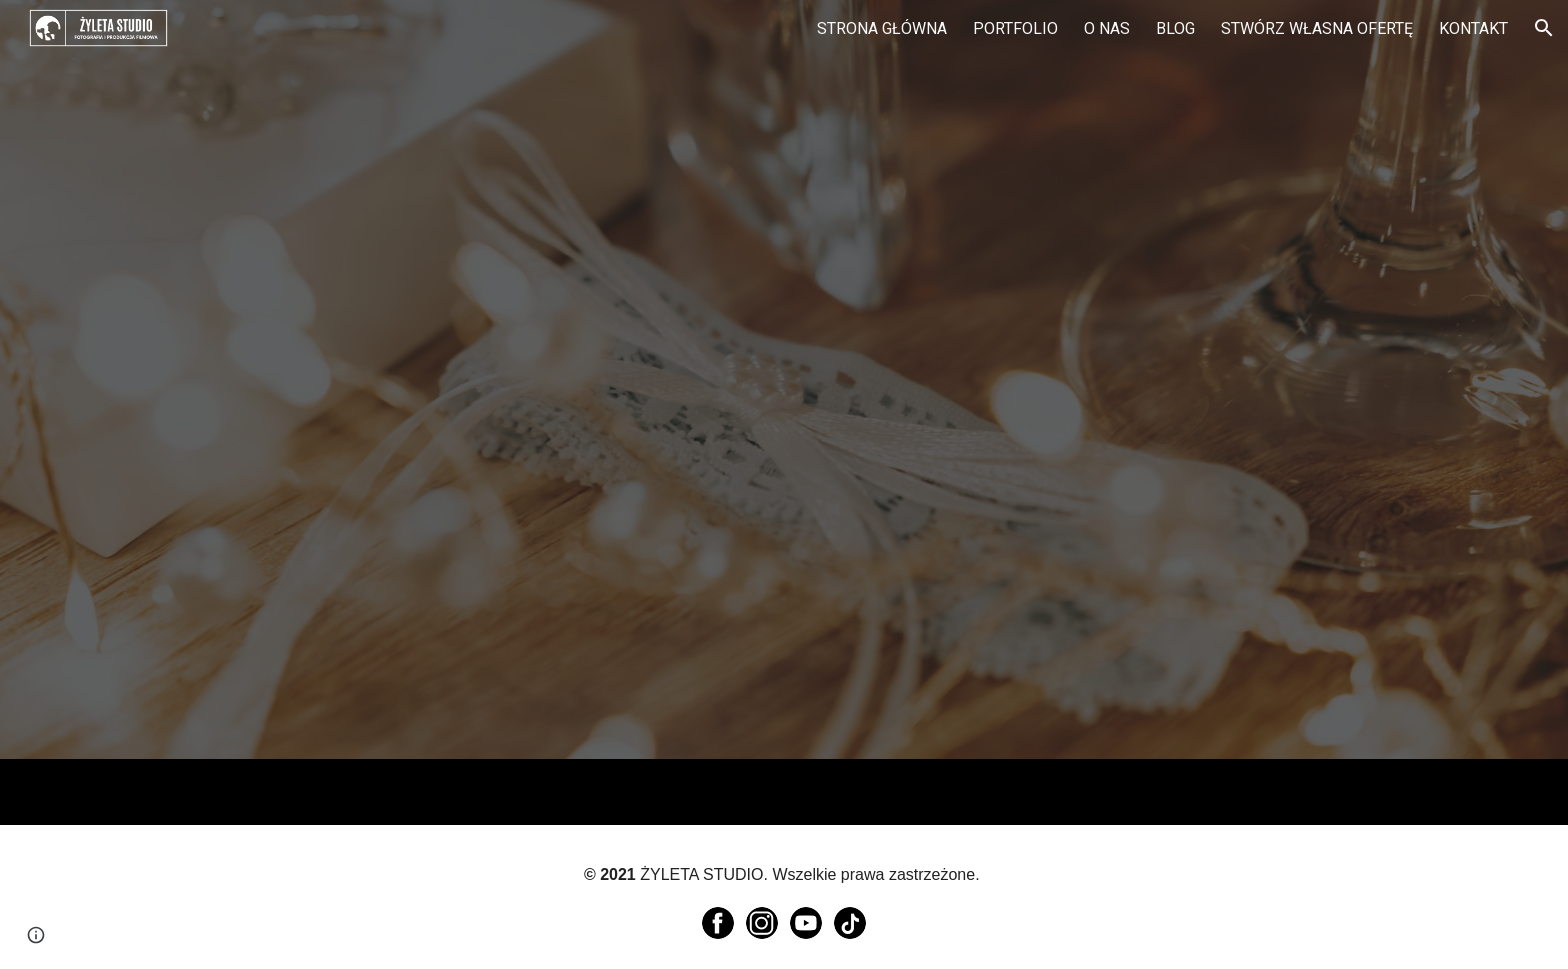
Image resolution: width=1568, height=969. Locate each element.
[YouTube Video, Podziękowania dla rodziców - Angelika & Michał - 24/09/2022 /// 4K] (539, 208)
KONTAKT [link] (1473, 28)
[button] (1544, 28)
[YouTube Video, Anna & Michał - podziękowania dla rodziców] (1029, 209)
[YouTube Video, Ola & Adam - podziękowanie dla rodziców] (539, 548)
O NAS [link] (1107, 28)
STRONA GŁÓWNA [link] (882, 28)
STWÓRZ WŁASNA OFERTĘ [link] (1317, 28)
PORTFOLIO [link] (1015, 28)
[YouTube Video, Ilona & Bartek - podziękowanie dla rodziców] (1029, 550)
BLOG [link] (1175, 28)
